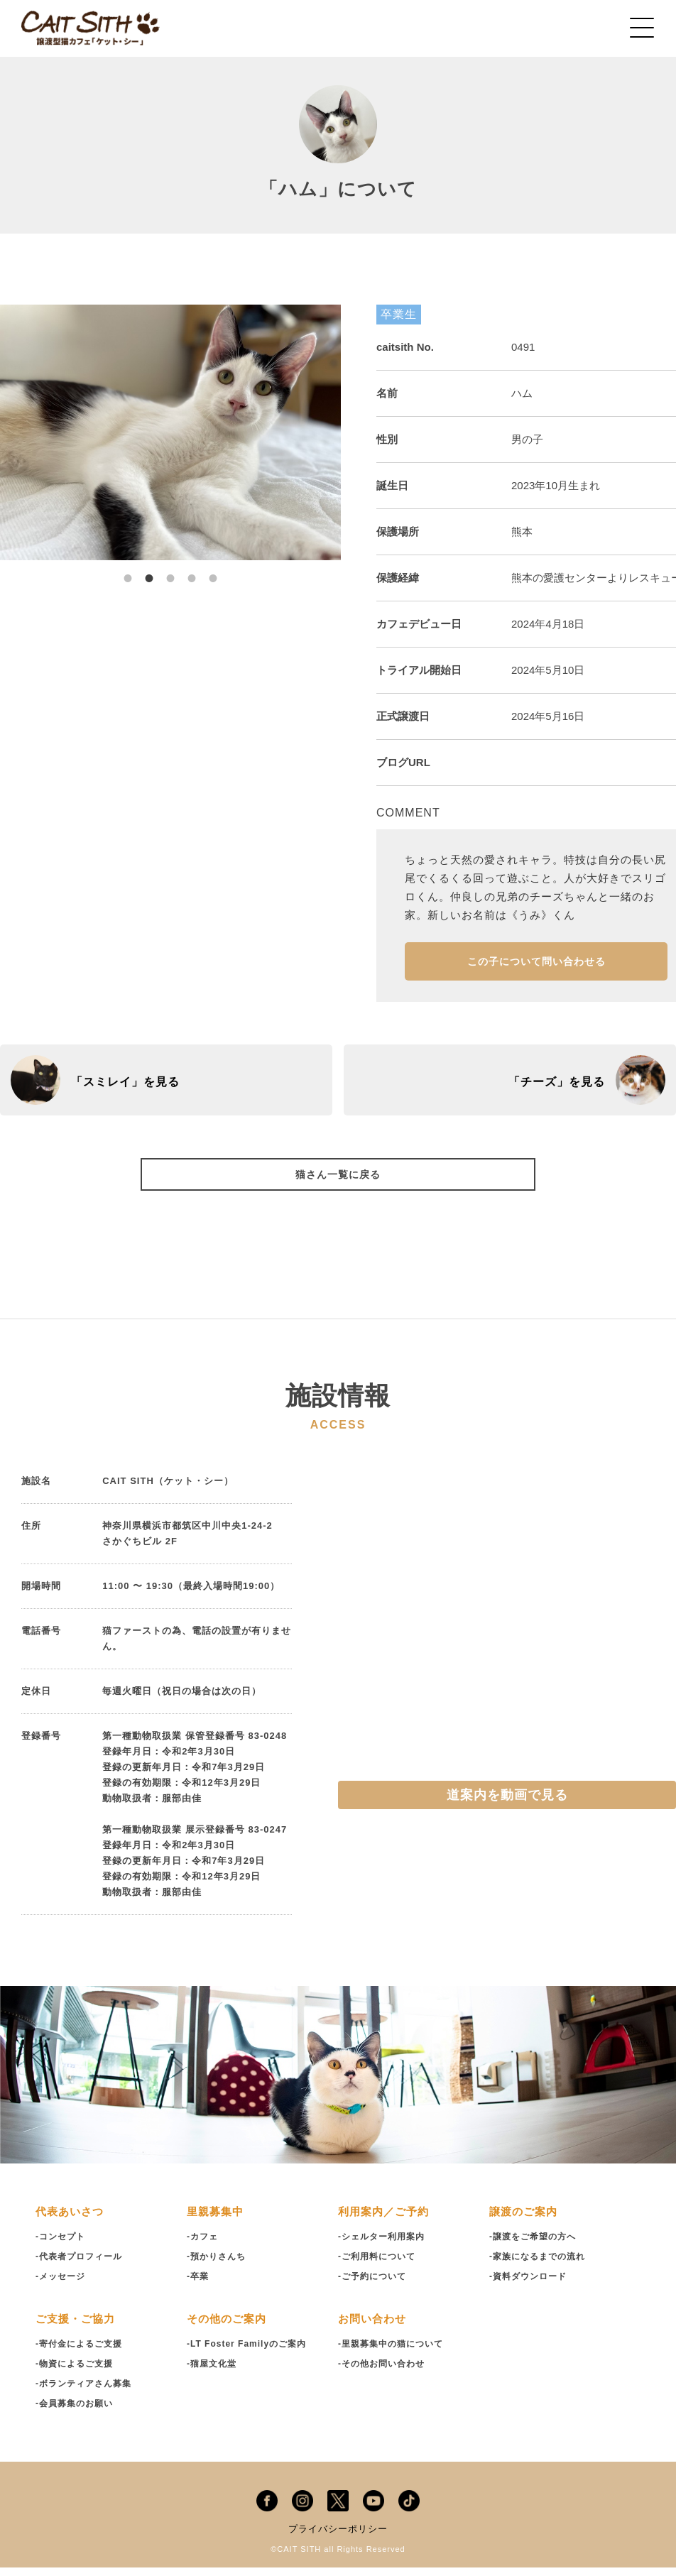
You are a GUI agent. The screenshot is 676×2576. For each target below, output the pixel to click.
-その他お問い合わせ (384, 2372)
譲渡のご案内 (525, 2221)
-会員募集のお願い (77, 2412)
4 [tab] (192, 571)
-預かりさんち (218, 2265)
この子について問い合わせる (536, 965)
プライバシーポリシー (338, 2537)
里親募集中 (217, 2221)
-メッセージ (62, 2285)
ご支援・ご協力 (78, 2328)
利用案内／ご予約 (386, 2221)
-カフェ (203, 2245)
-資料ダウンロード (530, 2285)
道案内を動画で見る (507, 1804)
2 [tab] (149, 571)
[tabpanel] (170, 432)
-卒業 (198, 2285)
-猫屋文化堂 (213, 2372)
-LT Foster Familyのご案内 (251, 2352)
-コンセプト (62, 2245)
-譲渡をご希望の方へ (535, 2245)
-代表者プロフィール (82, 2265)
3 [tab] (170, 571)
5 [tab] (213, 571)
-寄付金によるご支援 (82, 2352)
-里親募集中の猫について (394, 2352)
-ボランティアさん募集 (87, 2392)
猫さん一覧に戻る (338, 1181)
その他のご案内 (229, 2328)
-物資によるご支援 (77, 2372)
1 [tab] (128, 571)
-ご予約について (374, 2285)
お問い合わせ (374, 2328)
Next (351, 432)
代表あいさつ (72, 2221)
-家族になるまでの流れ (540, 2265)
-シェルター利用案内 (384, 2245)
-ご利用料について (379, 2265)
